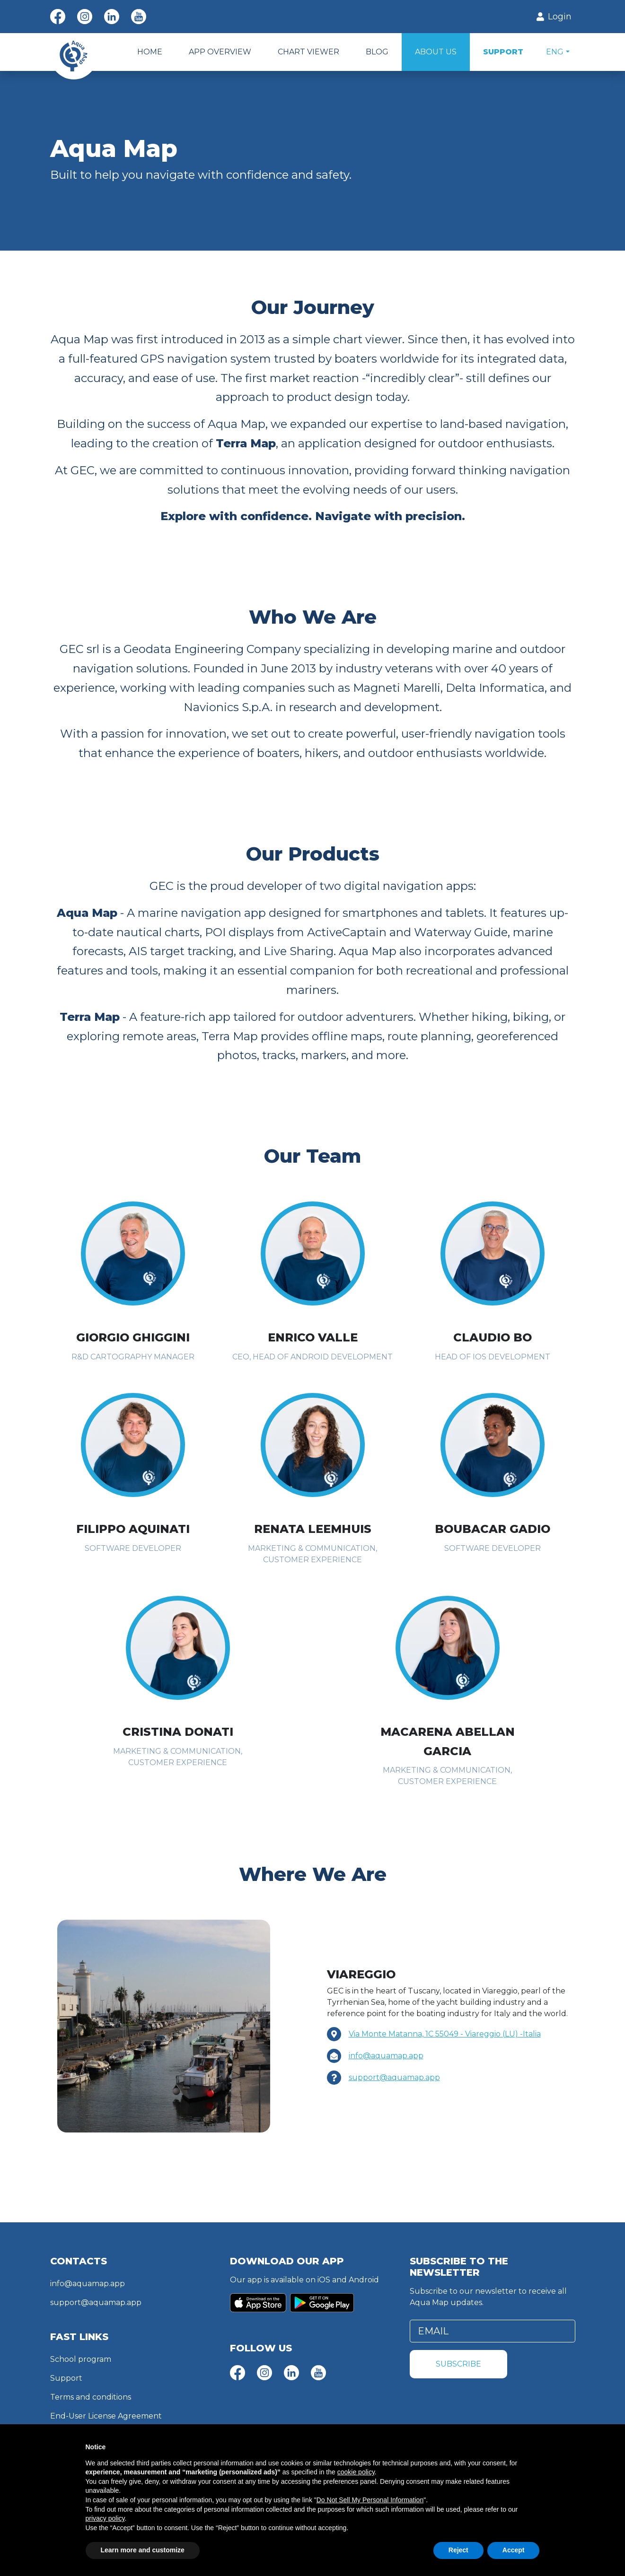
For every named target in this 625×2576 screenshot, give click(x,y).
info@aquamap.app (386, 2055)
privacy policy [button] (105, 2518)
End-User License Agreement (106, 2415)
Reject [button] (458, 2550)
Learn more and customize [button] (143, 2550)
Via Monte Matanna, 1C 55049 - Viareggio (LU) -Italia (445, 2033)
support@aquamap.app (394, 2077)
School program (80, 2359)
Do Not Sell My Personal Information (370, 2500)
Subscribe (458, 2363)
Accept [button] (513, 2550)
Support (66, 2378)
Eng (554, 51)
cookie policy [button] (356, 2472)
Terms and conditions (90, 2397)
